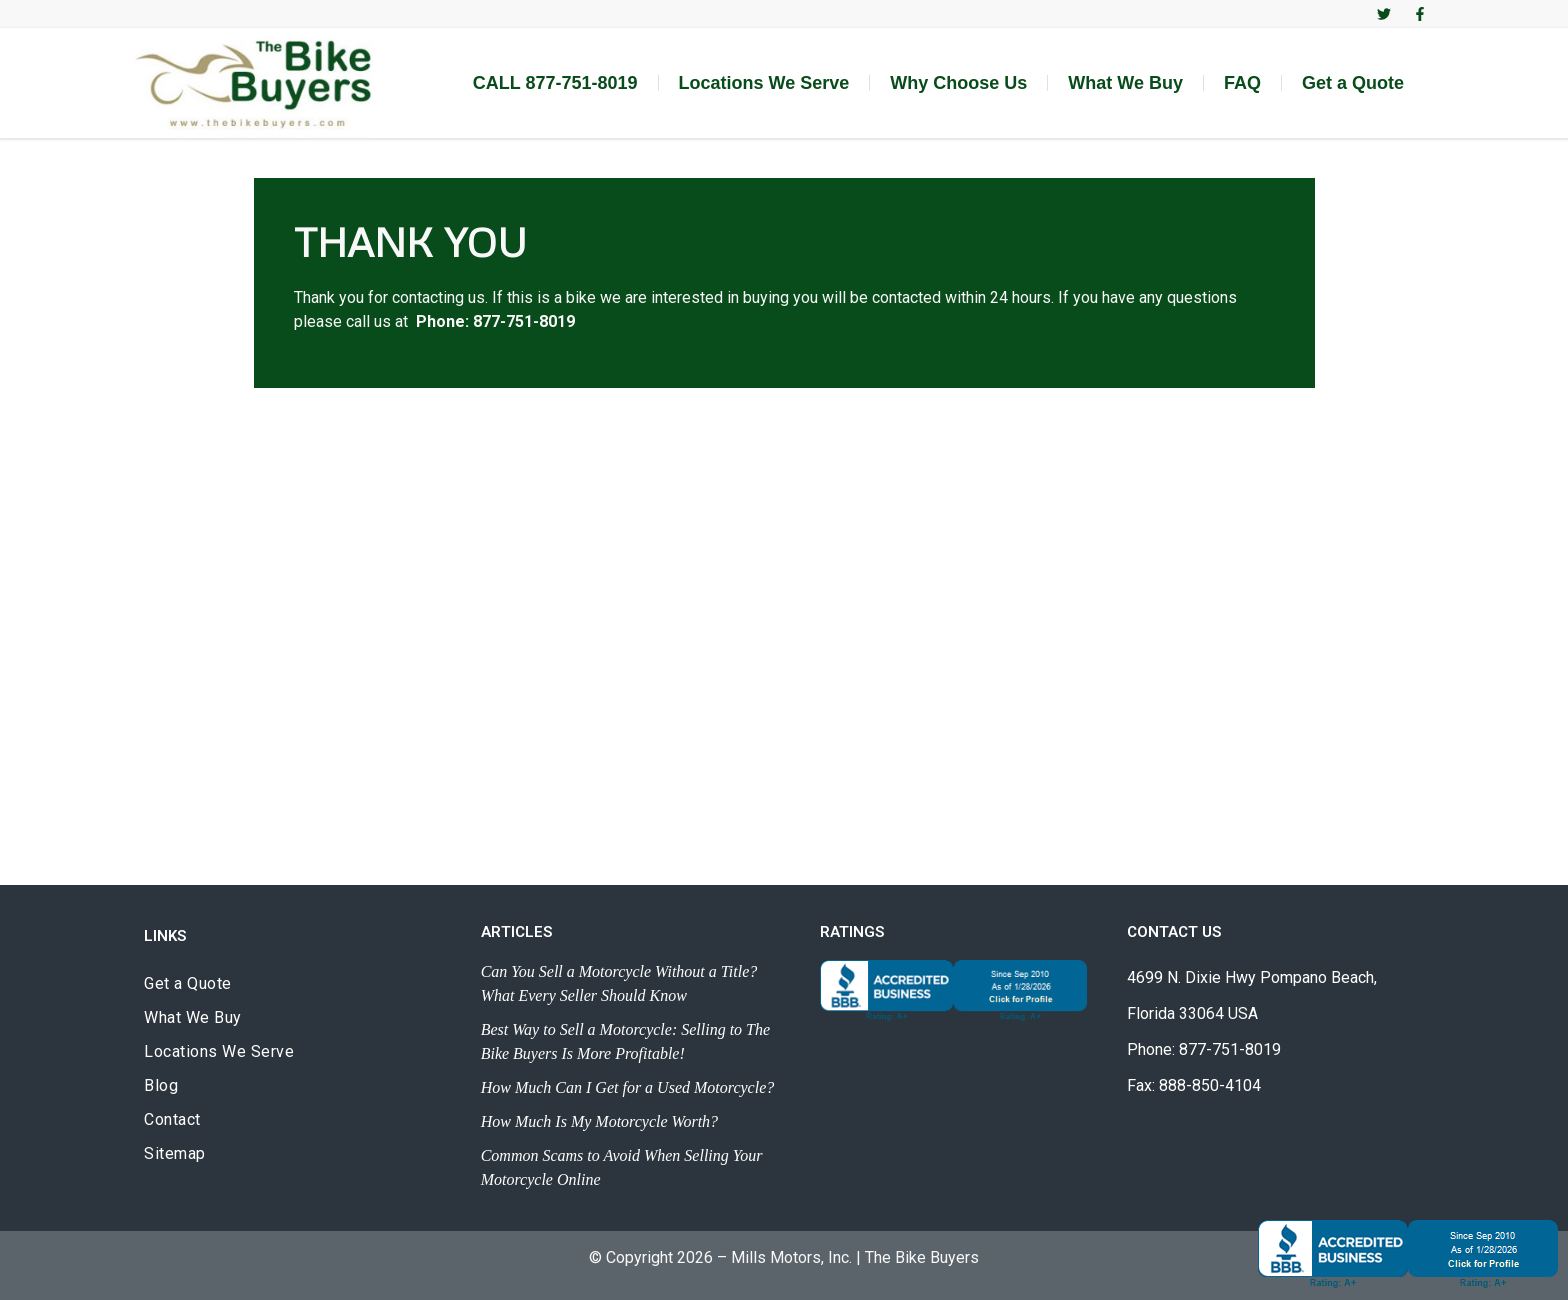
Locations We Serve (764, 83)
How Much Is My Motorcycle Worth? (599, 1121)
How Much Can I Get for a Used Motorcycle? (628, 1087)
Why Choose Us (958, 83)
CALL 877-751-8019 (555, 83)
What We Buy (1125, 83)
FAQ (1242, 83)
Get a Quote (1353, 83)
